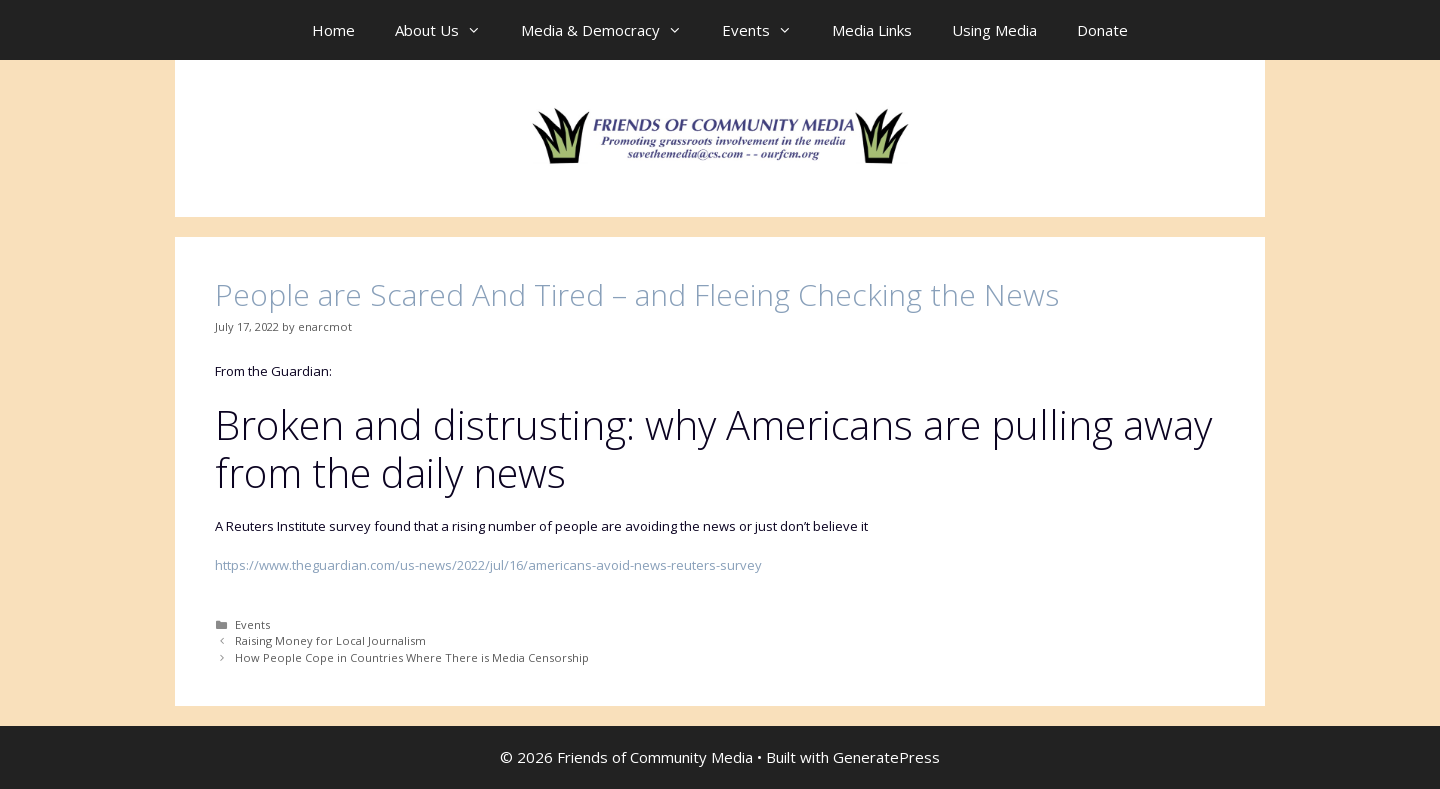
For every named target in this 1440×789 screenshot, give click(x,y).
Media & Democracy (611, 30)
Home (333, 30)
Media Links (872, 30)
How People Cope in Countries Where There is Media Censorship (412, 657)
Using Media (994, 30)
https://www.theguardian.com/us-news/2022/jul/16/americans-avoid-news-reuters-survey (488, 565)
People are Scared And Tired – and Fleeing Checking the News (637, 294)
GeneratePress (886, 757)
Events (767, 30)
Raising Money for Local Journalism (330, 640)
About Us (448, 30)
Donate (1102, 30)
